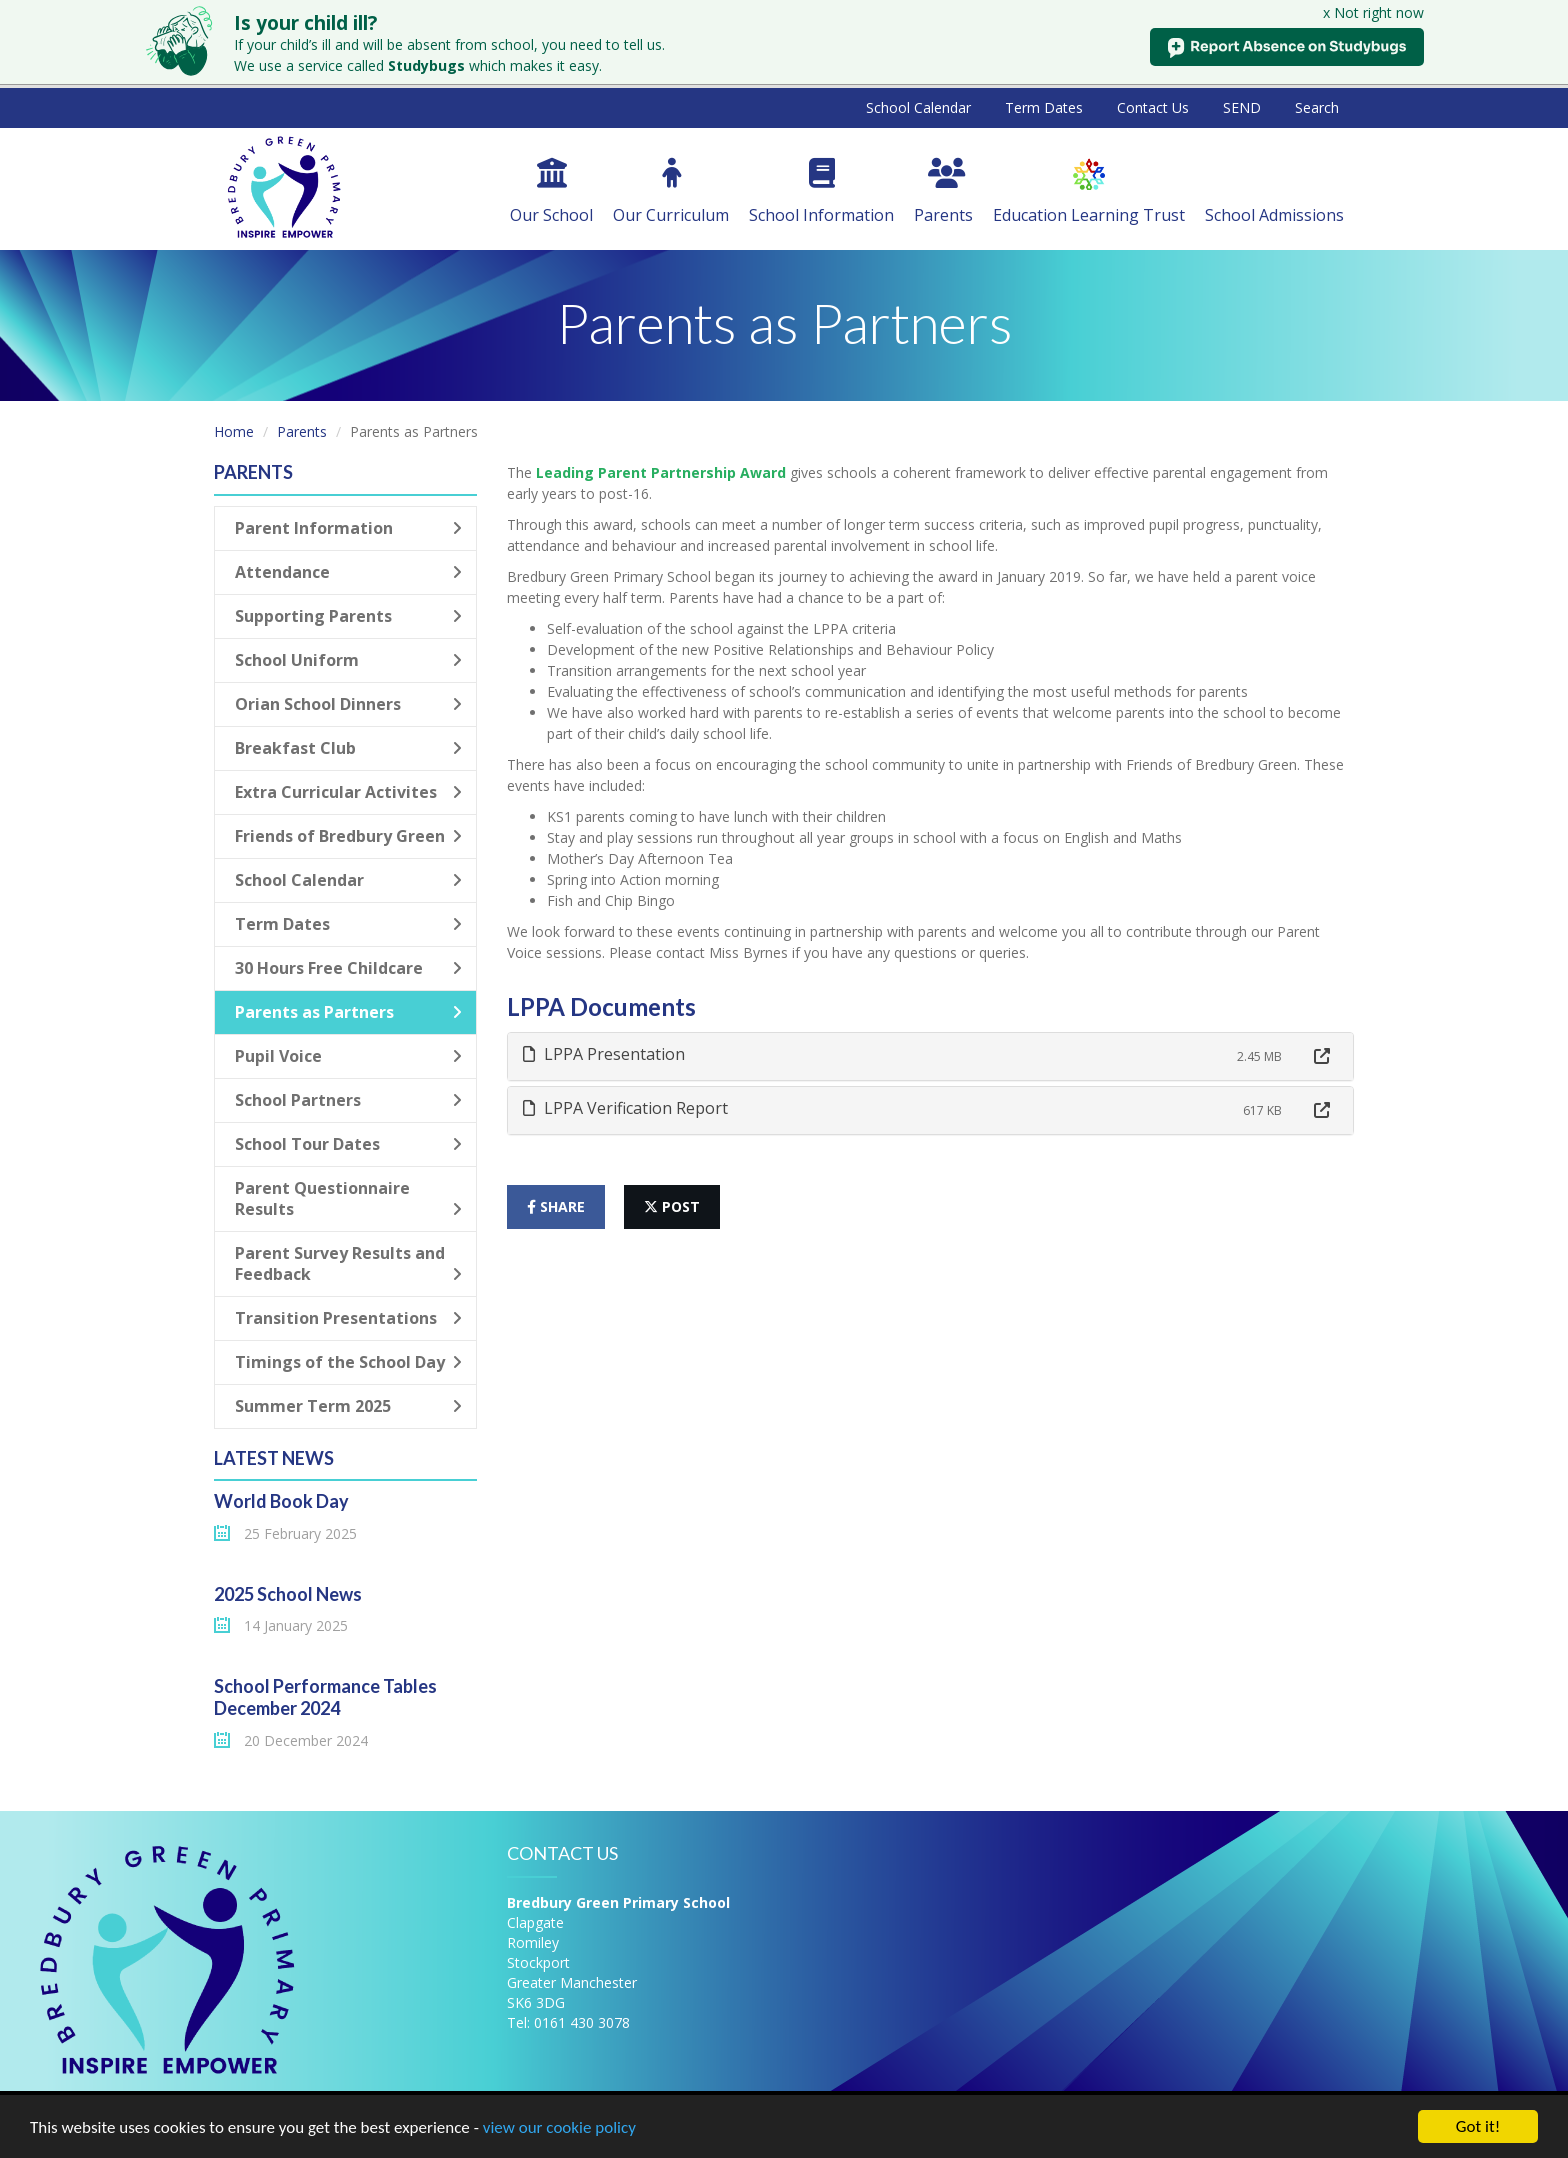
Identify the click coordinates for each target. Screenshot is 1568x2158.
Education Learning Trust (1089, 192)
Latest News (274, 1458)
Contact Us (1153, 107)
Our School (551, 192)
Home (234, 431)
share (556, 1206)
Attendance (348, 572)
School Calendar (918, 107)
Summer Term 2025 (348, 1406)
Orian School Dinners (348, 704)
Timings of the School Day (348, 1362)
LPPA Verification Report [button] (625, 1108)
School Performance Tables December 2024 (325, 1697)
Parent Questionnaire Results (348, 1198)
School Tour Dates (348, 1144)
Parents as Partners (348, 1012)
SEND (1242, 107)
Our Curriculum (671, 192)
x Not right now (1373, 12)
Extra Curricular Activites (348, 792)
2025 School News (288, 1594)
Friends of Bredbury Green (348, 836)
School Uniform (348, 660)
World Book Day (281, 1501)
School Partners (348, 1100)
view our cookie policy (559, 2127)
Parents (943, 192)
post (672, 1206)
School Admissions (1274, 192)
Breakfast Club (348, 748)
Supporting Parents (348, 616)
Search (1317, 107)
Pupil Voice (348, 1056)
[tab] (931, 1056)
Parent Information (348, 528)
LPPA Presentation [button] (604, 1054)
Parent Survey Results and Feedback (348, 1263)
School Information (821, 192)
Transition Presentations (348, 1318)
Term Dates (1044, 107)
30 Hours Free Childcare (348, 968)
